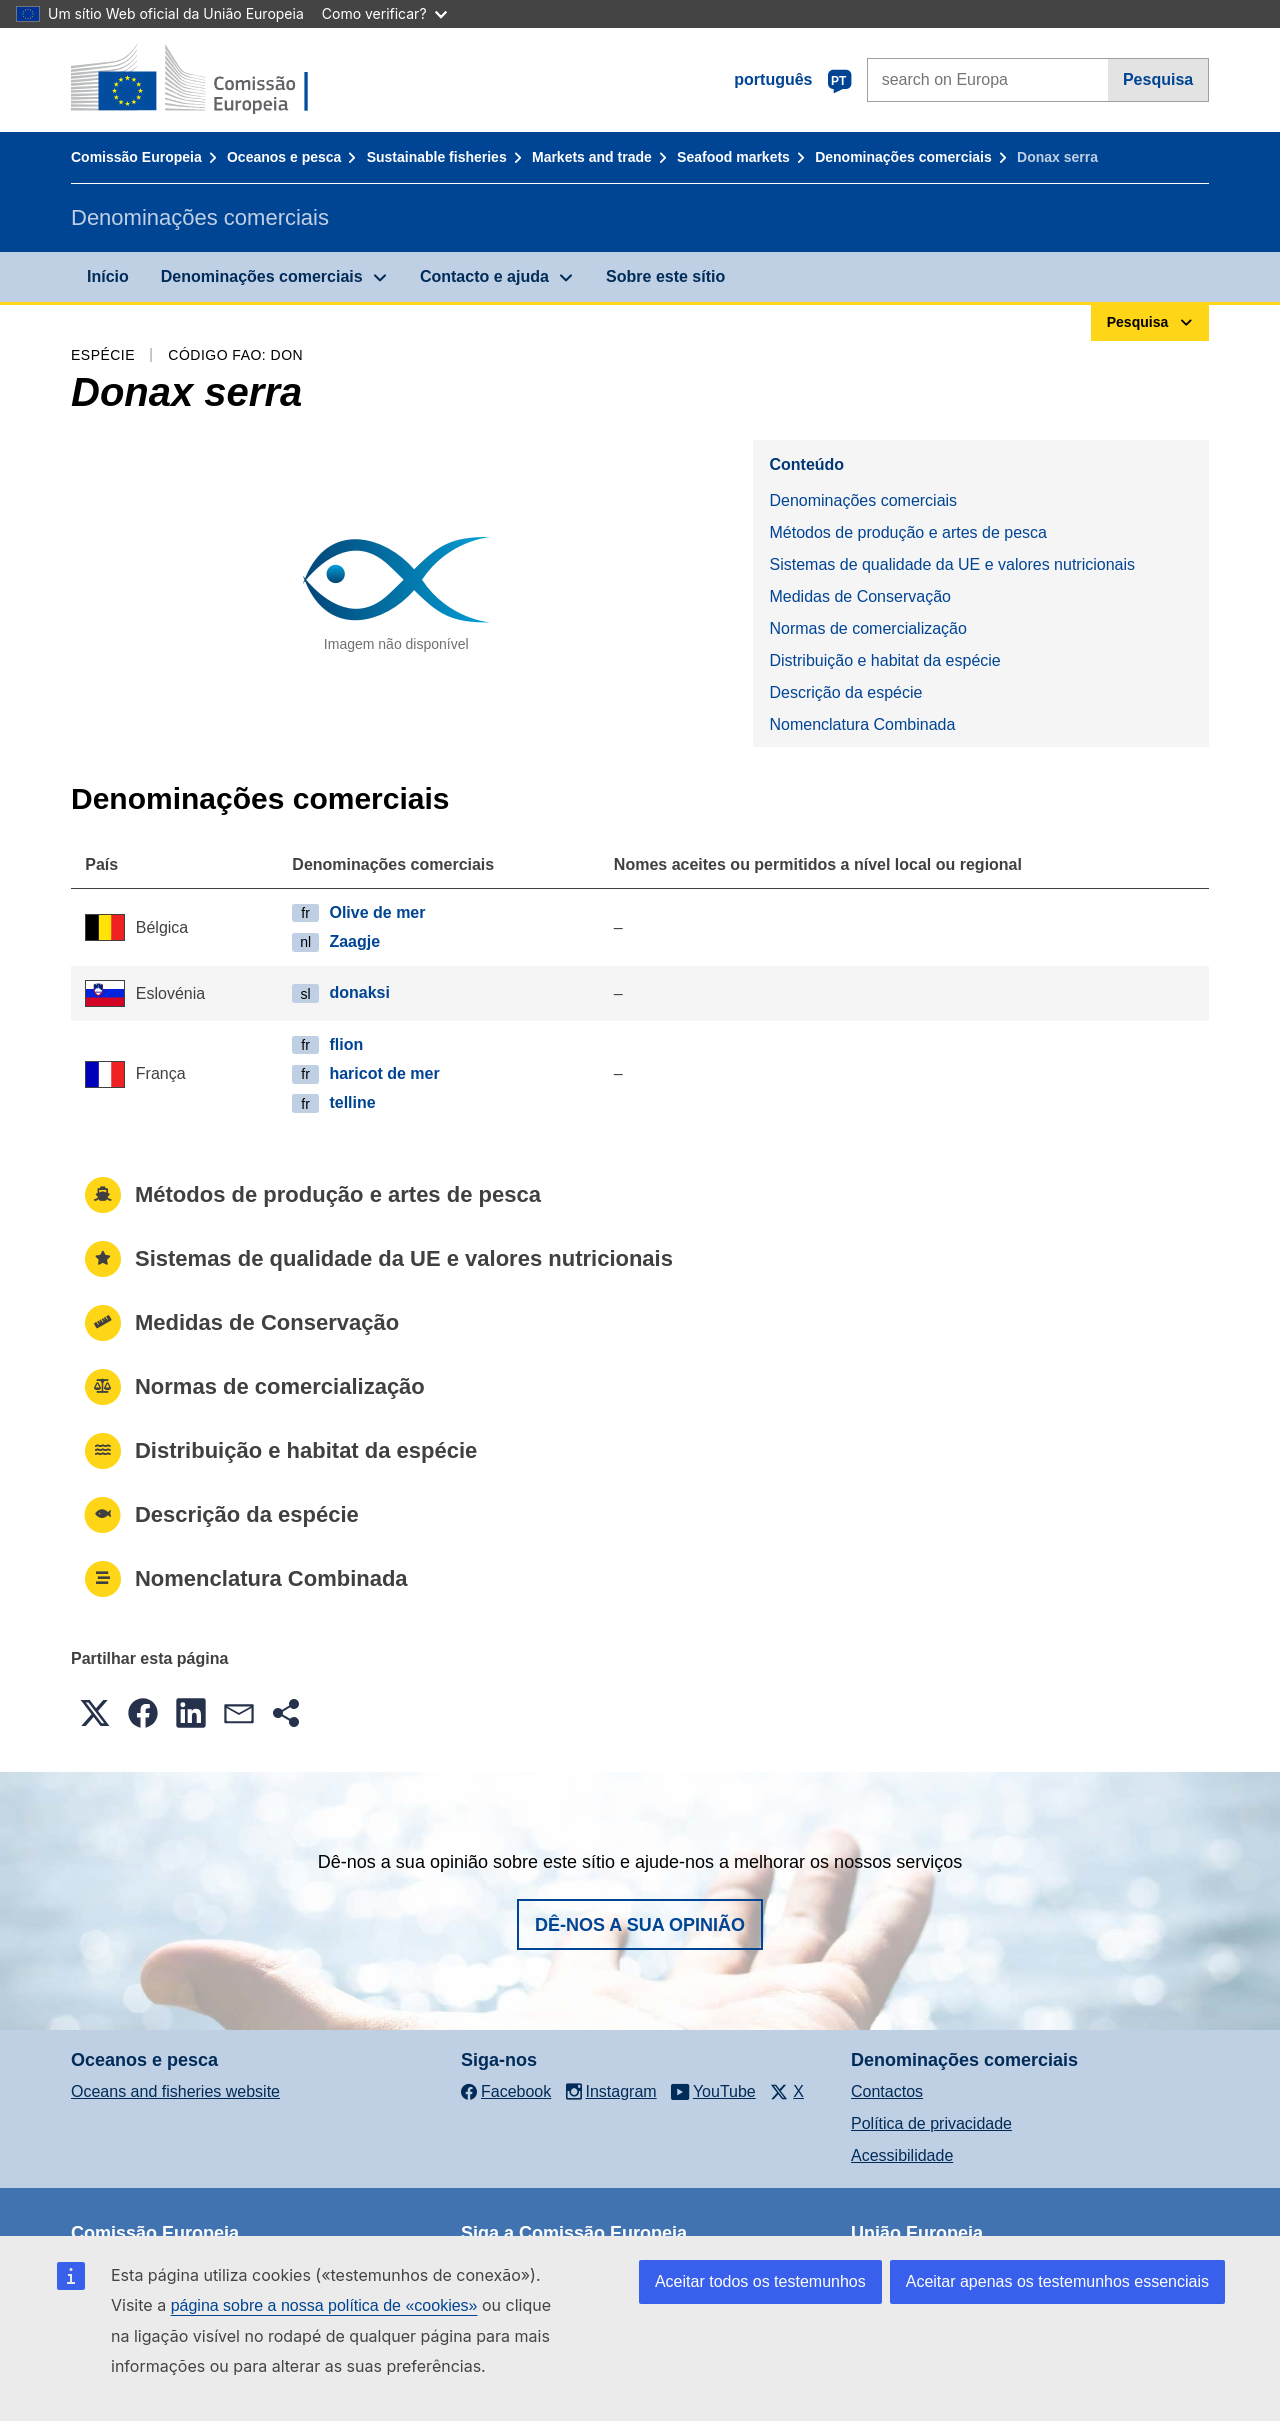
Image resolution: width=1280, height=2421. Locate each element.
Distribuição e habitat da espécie (884, 660)
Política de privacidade (931, 2123)
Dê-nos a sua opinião (640, 1925)
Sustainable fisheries (437, 157)
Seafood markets (733, 157)
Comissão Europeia (136, 157)
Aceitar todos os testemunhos (760, 2281)
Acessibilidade (902, 2155)
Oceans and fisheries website (175, 2091)
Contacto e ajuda (484, 276)
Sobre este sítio (665, 276)
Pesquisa (1158, 79)
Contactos (887, 2091)
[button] (95, 1713)
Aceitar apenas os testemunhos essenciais (1057, 2281)
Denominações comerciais (903, 157)
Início (108, 276)
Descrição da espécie (845, 692)
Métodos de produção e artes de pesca (908, 532)
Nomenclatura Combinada (862, 724)
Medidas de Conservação (859, 596)
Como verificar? (384, 13)
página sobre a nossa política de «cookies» (324, 2305)
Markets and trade (592, 157)
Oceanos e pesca (284, 157)
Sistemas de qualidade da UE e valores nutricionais (952, 564)
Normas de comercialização (867, 628)
